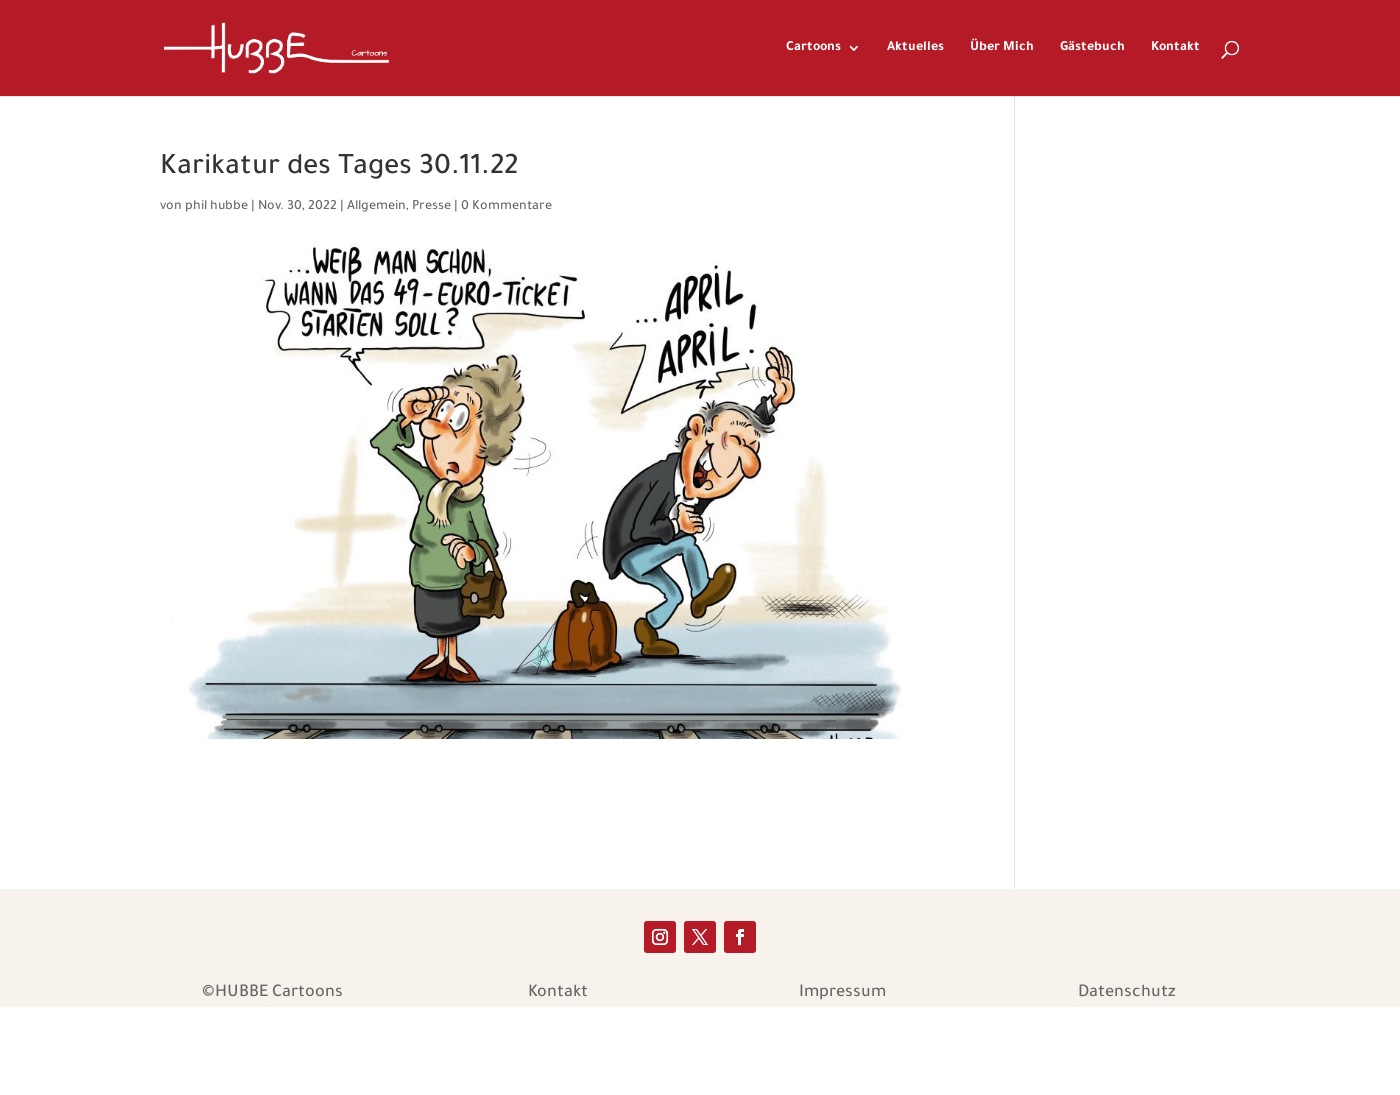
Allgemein (376, 207)
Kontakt (1175, 48)
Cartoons (813, 48)
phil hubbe (216, 207)
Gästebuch (1092, 48)
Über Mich (1002, 48)
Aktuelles (915, 48)
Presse (431, 207)
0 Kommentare (506, 207)
